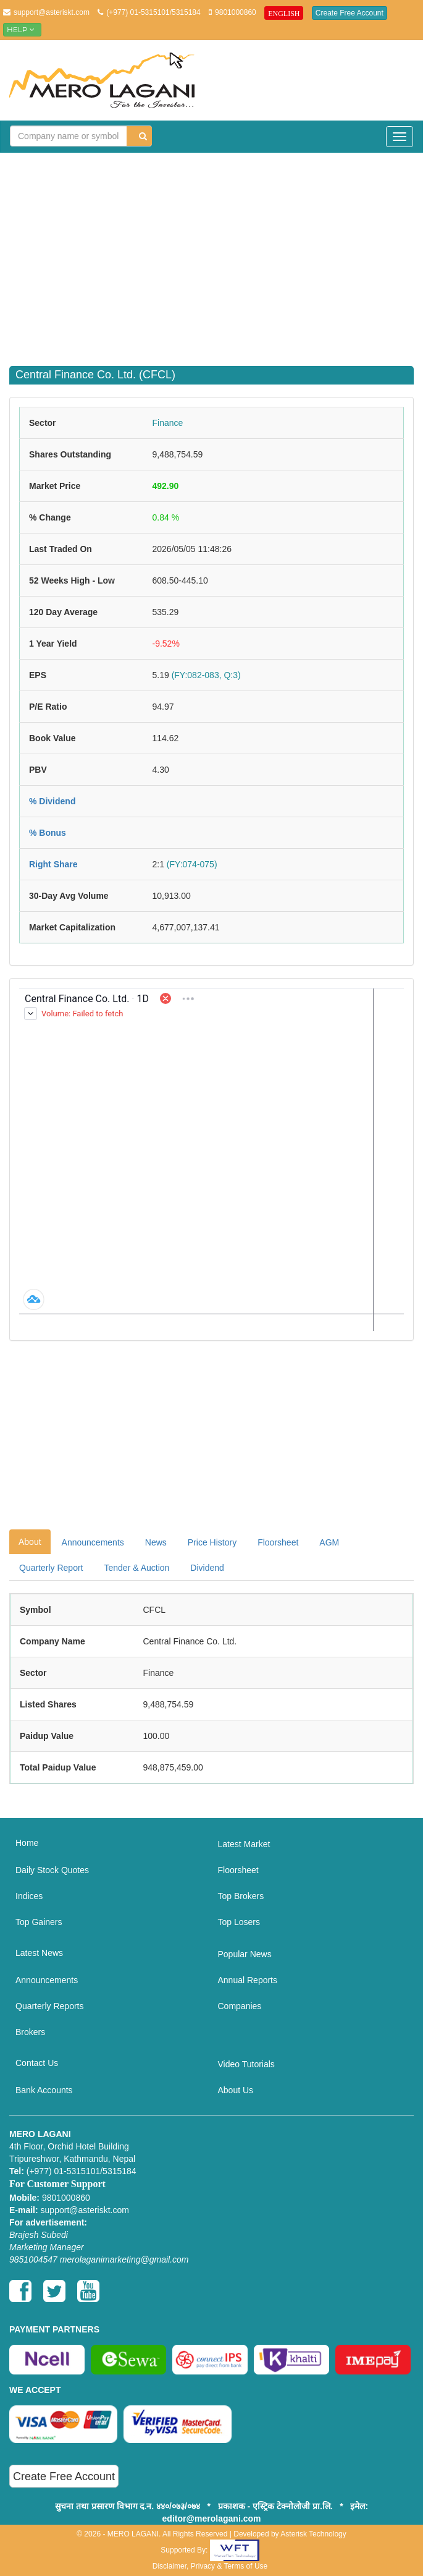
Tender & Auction (136, 1568)
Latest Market (244, 1844)
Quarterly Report (51, 1568)
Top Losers (239, 1922)
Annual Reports (248, 1980)
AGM (329, 1542)
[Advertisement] (216, 251)
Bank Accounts (44, 2090)
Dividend (207, 1568)
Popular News (245, 1954)
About (30, 1542)
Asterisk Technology (313, 2534)
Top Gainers (38, 1922)
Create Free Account (349, 13)
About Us (236, 2090)
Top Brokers (241, 1896)
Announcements (93, 1542)
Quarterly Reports (49, 2006)
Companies (240, 2006)
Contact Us (36, 2063)
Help (22, 29)
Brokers (30, 2032)
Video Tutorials (246, 2064)
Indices (29, 1896)
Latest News (39, 1953)
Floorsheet (278, 1542)
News (156, 1542)
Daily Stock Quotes (52, 1870)
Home (26, 1843)
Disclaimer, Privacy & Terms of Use (210, 2566)
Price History (212, 1542)
